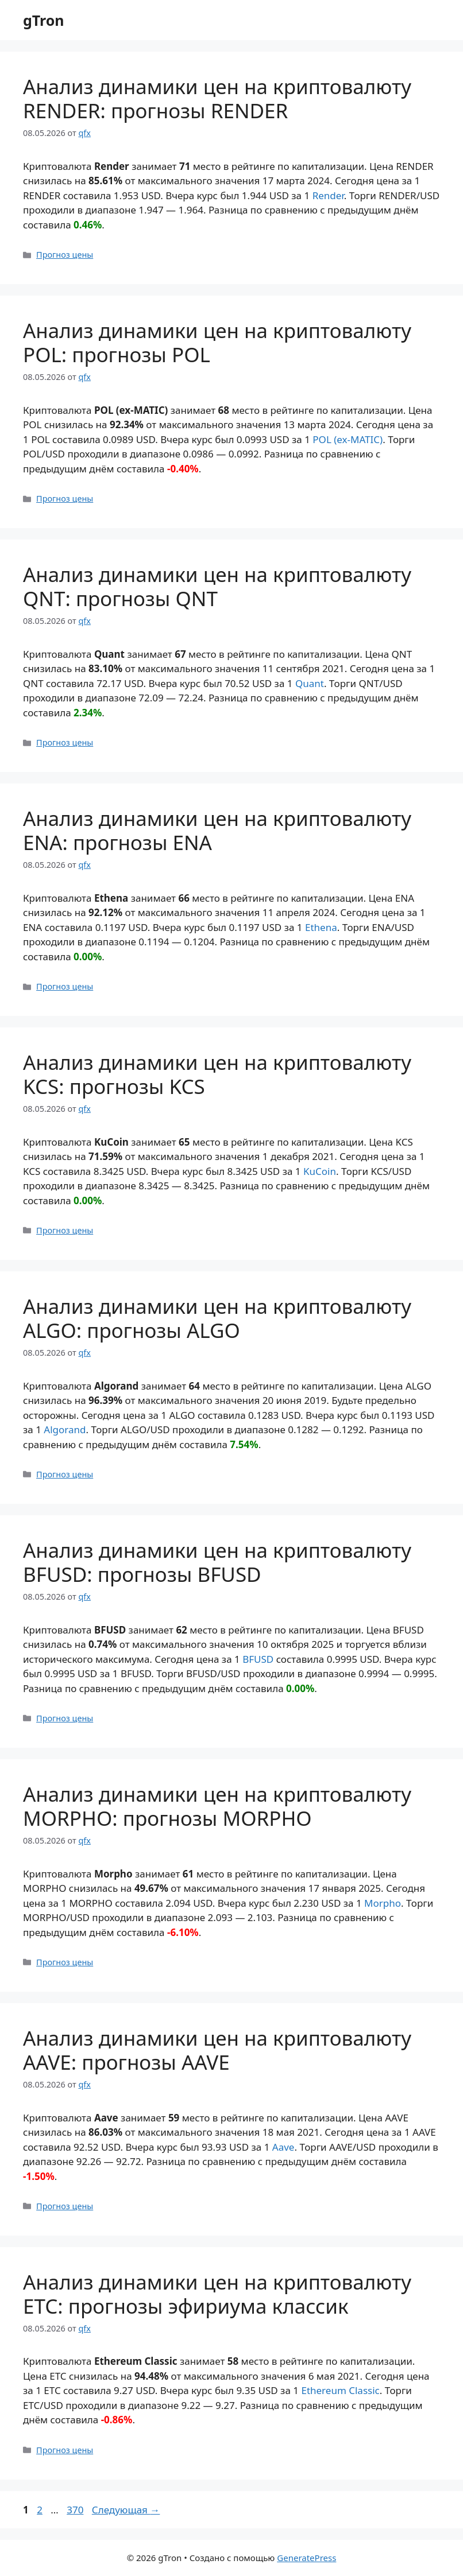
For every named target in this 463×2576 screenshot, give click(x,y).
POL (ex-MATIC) (347, 439)
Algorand (65, 1429)
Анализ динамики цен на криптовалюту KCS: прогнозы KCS (217, 1074)
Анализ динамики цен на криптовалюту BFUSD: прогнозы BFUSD (217, 1562)
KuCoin (319, 1171)
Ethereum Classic (340, 2390)
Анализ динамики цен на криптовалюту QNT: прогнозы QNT (217, 586)
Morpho (382, 1903)
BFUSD (257, 1659)
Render (328, 195)
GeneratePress (306, 2557)
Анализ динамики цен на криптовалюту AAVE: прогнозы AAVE (217, 2049)
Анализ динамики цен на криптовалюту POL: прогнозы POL (217, 342)
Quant (309, 683)
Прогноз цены (64, 254)
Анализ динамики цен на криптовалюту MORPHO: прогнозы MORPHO (217, 1806)
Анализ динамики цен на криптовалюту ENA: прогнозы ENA (217, 830)
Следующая (126, 2509)
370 (76, 2509)
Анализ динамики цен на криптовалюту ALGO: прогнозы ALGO (217, 1318)
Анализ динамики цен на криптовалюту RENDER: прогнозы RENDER (217, 98)
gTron (43, 20)
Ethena (321, 927)
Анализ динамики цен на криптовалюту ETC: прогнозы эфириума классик (217, 2293)
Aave (283, 2147)
